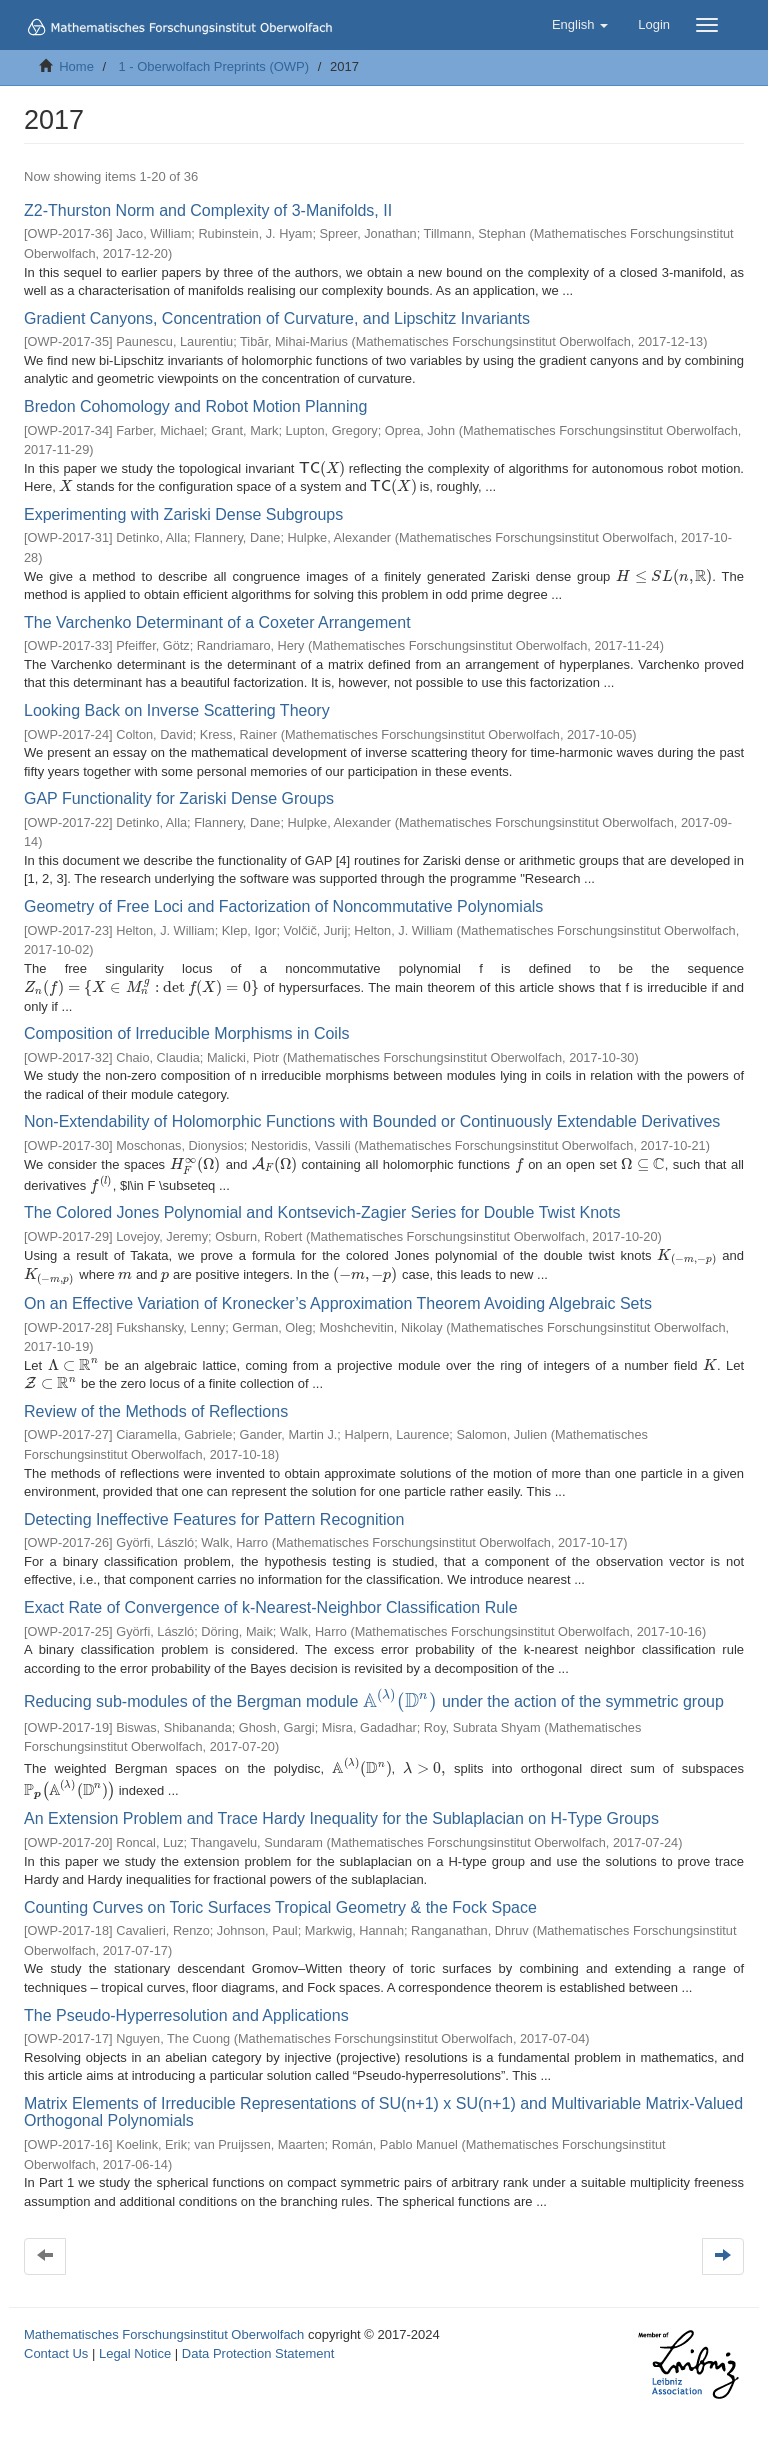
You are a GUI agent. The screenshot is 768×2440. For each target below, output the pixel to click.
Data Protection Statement (258, 2338)
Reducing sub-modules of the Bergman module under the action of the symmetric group (368, 1692)
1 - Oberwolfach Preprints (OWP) (213, 66)
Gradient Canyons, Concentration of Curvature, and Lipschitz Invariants (277, 318)
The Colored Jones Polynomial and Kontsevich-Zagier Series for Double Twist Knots (322, 1203)
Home (76, 66)
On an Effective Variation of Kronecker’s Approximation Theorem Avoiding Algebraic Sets (338, 1295)
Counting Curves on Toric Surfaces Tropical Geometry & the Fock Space (280, 1892)
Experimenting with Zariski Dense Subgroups (183, 514)
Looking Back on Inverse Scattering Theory (177, 710)
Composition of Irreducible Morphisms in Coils (186, 1019)
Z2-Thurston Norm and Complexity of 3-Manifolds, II (208, 210)
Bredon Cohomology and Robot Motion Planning (195, 406)
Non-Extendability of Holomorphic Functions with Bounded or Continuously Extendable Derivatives (372, 1108)
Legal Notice (135, 2338)
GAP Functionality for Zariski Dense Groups (179, 798)
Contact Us (56, 2338)
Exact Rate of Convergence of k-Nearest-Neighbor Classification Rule (271, 1600)
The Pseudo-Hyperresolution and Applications (186, 2000)
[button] (580, 25)
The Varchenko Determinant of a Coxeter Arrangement (217, 622)
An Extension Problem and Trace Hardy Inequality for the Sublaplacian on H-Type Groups (341, 1804)
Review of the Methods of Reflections (156, 1404)
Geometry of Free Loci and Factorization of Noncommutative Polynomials (283, 906)
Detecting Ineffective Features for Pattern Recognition (214, 1512)
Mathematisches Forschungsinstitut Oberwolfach (164, 2319)
